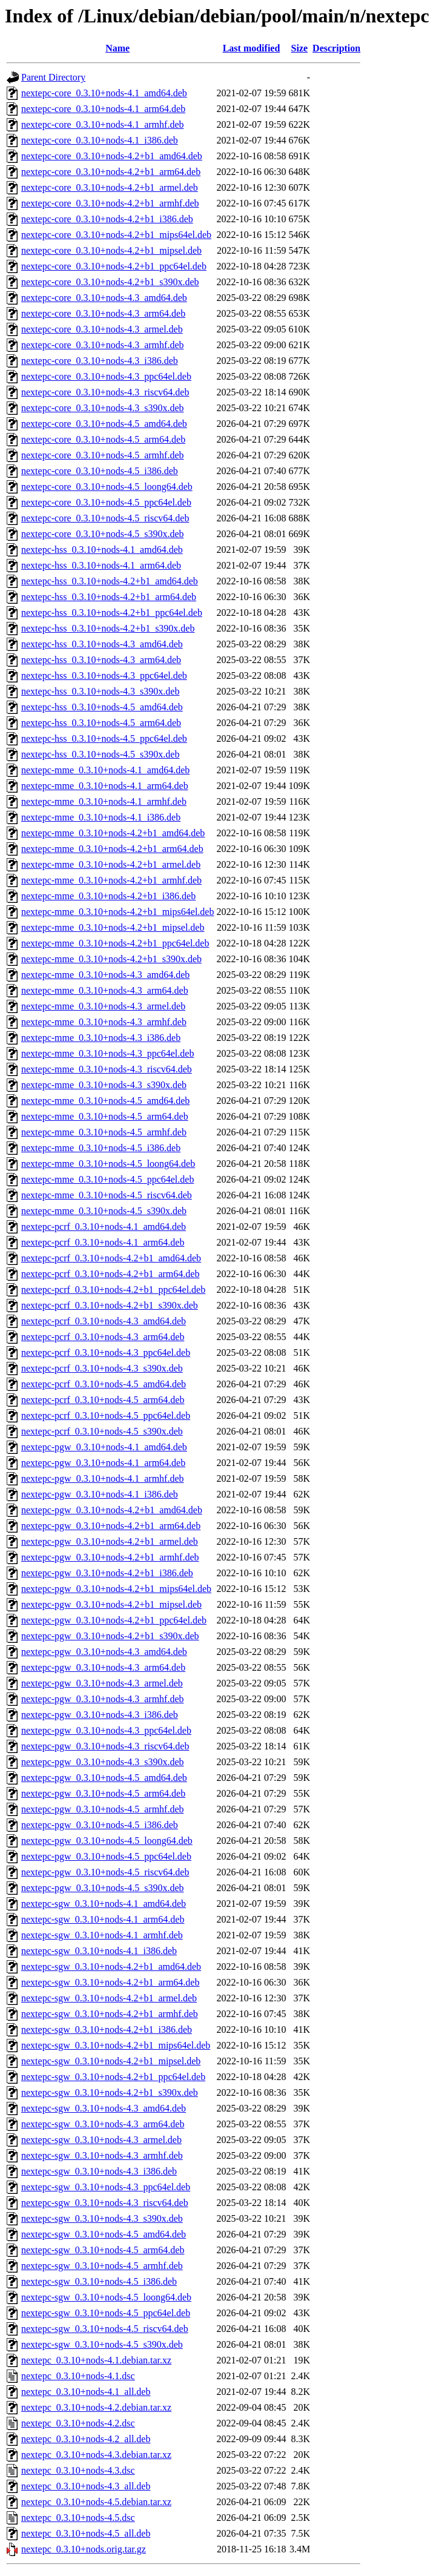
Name (117, 48)
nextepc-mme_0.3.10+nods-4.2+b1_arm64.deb (112, 849)
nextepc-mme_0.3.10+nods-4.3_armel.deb (103, 1006)
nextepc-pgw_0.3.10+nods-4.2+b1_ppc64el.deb (113, 1620)
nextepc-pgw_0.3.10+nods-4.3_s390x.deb (102, 1762)
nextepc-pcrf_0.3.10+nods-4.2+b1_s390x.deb (109, 1305)
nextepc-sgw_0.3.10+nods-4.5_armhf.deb (102, 2266)
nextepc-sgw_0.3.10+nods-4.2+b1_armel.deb (109, 1998)
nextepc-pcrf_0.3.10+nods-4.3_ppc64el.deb (105, 1352)
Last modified (251, 48)
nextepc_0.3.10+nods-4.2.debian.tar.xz (96, 2407)
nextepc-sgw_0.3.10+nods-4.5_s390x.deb (102, 2344)
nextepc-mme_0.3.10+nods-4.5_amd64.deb (105, 1100)
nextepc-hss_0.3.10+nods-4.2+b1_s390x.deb (107, 628)
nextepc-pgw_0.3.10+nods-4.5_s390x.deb (102, 1888)
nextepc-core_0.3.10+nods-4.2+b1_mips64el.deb (116, 235)
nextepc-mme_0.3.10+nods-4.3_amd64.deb (105, 974)
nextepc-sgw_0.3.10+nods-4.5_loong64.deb (106, 2297)
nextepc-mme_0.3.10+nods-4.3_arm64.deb (104, 990)
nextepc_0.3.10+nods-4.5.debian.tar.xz (96, 2502)
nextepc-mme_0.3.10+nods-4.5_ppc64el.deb (107, 1179)
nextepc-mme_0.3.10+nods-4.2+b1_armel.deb (110, 864)
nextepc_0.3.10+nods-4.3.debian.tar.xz (96, 2454)
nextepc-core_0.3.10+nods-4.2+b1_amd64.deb (111, 156)
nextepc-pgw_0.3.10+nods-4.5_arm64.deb (103, 1793)
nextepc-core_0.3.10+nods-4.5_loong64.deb (107, 486)
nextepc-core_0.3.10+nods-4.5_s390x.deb (102, 534)
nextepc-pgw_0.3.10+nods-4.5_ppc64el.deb (106, 1856)
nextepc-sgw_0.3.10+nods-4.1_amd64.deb (103, 1903)
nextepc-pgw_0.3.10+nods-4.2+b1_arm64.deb (110, 1526)
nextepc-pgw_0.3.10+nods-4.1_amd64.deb (104, 1447)
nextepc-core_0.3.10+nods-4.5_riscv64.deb (105, 518)
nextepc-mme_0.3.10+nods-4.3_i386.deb (100, 1037)
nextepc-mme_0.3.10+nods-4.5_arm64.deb (104, 1116)
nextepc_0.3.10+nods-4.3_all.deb (85, 2486)
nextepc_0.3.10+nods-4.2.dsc (78, 2423)
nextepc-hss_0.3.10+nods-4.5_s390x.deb (100, 754)
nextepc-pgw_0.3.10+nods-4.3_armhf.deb (102, 1699)
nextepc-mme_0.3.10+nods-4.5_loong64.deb (108, 1163)
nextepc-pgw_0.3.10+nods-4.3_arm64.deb (103, 1667)
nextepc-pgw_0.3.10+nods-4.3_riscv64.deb (105, 1746)
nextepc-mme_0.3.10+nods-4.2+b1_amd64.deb (113, 833)
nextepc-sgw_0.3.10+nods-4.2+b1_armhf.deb (109, 2014)
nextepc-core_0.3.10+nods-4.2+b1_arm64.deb (110, 172)
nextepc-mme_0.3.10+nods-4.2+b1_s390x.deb (111, 959)
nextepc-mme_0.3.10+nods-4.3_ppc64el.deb (107, 1053)
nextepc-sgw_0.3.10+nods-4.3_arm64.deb (102, 2124)
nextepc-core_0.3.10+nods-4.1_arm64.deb (103, 109)
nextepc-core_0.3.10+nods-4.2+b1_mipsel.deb (111, 250)
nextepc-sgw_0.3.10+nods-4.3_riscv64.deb (104, 2203)
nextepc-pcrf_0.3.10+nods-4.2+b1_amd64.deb (111, 1258)
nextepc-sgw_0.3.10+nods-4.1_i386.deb (99, 1951)
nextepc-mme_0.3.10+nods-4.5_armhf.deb (104, 1132)
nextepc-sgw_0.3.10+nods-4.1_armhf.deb (102, 1935)
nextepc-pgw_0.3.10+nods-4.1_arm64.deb (103, 1463)
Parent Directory (53, 77)
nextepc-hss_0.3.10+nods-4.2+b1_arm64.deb (108, 597)
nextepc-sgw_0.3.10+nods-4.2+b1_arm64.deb (110, 1982)
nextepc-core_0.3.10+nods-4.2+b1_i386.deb (107, 219)
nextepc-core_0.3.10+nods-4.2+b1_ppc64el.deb (113, 266)
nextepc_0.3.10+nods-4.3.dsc (78, 2470)
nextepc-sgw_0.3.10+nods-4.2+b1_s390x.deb (109, 2092)
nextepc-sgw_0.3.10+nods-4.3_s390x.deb (102, 2218)
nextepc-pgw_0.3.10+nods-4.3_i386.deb (99, 1714)
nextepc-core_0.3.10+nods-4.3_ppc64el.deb (106, 376)
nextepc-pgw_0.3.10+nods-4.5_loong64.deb (107, 1840)
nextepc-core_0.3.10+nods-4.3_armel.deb (102, 329)
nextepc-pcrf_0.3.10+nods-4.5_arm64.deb (102, 1400)
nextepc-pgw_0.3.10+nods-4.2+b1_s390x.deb (110, 1636)
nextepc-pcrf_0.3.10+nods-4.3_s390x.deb (102, 1368)
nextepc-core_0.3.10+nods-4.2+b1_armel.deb (109, 187)
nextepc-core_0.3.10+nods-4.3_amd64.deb (104, 297)
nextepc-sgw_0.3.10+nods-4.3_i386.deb (99, 2171)
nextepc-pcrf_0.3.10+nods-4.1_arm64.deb (102, 1242)
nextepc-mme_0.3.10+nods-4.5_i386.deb (100, 1148)
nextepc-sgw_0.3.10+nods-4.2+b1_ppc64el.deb (113, 2077)
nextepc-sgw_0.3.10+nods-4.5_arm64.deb (102, 2250)
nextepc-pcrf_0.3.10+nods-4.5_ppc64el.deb (105, 1415)
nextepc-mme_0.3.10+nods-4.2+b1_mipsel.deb (112, 927)
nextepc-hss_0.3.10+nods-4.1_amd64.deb (102, 549)
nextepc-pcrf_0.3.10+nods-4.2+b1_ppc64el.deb (113, 1289)
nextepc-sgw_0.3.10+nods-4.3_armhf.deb (102, 2155)
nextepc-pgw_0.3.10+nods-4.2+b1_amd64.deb (111, 1510)
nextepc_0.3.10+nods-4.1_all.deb (85, 2391)
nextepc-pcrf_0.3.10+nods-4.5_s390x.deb (102, 1431)
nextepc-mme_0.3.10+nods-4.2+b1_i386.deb (108, 896)
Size (299, 48)
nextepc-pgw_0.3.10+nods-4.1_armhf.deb (102, 1478)
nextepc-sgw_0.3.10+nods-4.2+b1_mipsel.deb (110, 2061)
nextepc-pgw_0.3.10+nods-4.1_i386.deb (99, 1494)
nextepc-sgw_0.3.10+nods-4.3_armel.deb (101, 2140)
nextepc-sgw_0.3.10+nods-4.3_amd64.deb (103, 2108)
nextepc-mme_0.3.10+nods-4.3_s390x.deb (104, 1085)
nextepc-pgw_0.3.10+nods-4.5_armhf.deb (102, 1809)
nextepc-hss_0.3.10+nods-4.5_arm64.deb (101, 723)
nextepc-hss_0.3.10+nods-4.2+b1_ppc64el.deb (111, 612)
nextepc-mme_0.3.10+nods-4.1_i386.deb (100, 817)
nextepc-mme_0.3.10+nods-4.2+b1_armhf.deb (111, 880)
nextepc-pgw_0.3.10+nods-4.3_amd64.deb (104, 1651)
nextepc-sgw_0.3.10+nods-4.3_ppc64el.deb (105, 2187)
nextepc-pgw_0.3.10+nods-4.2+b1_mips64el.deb (116, 1589)
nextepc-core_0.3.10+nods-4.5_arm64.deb (103, 439)
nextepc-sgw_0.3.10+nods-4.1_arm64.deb (102, 1919)
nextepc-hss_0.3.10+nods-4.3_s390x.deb (100, 691)
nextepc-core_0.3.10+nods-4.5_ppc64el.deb (106, 502)
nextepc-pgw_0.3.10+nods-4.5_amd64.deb (104, 1777)
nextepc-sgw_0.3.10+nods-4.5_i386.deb (99, 2281)
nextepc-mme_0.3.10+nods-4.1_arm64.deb (104, 786)
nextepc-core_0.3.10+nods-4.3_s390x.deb (102, 408)
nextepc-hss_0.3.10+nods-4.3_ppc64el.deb (104, 675)
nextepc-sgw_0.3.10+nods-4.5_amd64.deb (103, 2234)
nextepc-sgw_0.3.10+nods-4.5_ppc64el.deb (105, 2313)
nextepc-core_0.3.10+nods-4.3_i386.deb (99, 360)
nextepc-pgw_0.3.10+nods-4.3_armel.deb (102, 1683)
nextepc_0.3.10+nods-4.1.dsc (78, 2376)
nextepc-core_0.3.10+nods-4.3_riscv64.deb (105, 392)
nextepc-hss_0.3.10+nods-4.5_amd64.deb (102, 707)
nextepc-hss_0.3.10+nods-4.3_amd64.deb (102, 644)
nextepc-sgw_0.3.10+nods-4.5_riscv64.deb (104, 2328)
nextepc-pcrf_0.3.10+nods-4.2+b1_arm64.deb (110, 1274)
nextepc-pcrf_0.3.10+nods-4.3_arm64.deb (102, 1337)
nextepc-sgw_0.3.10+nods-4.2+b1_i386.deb (106, 2029)
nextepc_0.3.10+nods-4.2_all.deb (85, 2439)
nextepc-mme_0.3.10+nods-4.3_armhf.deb (104, 1022)
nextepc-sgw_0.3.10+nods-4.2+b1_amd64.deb (111, 1966)
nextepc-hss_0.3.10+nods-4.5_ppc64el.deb (104, 738)
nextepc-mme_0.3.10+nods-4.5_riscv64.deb (106, 1195)
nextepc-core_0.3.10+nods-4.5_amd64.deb (104, 423)
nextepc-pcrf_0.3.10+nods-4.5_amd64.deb (103, 1384)
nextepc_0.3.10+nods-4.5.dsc (78, 2517)
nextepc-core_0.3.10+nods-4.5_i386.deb (99, 471)
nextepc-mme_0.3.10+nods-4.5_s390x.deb (104, 1211)
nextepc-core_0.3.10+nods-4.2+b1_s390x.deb (110, 282)
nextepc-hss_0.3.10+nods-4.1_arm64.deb (101, 565)
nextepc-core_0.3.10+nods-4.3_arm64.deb (103, 313)
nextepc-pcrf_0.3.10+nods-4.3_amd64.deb (103, 1321)
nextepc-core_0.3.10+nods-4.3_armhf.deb (102, 345)
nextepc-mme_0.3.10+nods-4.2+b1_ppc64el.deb (115, 943)
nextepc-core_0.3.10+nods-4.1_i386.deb (99, 140)
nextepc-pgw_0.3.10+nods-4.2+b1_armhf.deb (110, 1557)
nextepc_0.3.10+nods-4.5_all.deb (85, 2533)
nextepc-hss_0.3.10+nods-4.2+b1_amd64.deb (109, 581)
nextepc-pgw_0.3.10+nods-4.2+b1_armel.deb (109, 1541)
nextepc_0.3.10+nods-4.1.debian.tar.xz (96, 2360)
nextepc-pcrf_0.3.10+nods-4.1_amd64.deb (103, 1226)
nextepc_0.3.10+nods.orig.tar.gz (83, 2549)
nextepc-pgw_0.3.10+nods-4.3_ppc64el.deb (106, 1730)
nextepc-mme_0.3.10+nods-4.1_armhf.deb (104, 801)
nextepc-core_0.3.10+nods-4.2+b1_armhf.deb (110, 203)
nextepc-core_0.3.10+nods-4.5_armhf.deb (102, 455)
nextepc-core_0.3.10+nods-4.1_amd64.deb (104, 93)
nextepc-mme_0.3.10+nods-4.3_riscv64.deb (106, 1069)
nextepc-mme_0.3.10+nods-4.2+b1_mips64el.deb (117, 912)
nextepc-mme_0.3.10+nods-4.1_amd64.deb (105, 770)
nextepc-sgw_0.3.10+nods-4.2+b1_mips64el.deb (115, 2045)
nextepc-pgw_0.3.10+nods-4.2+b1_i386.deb (107, 1573)
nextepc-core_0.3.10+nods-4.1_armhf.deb (102, 124)
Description (336, 48)
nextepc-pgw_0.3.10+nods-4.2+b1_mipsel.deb (111, 1604)
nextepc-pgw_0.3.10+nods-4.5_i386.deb (99, 1825)
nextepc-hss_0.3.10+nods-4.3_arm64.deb (101, 660)
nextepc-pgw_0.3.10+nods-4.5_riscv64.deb (105, 1872)
